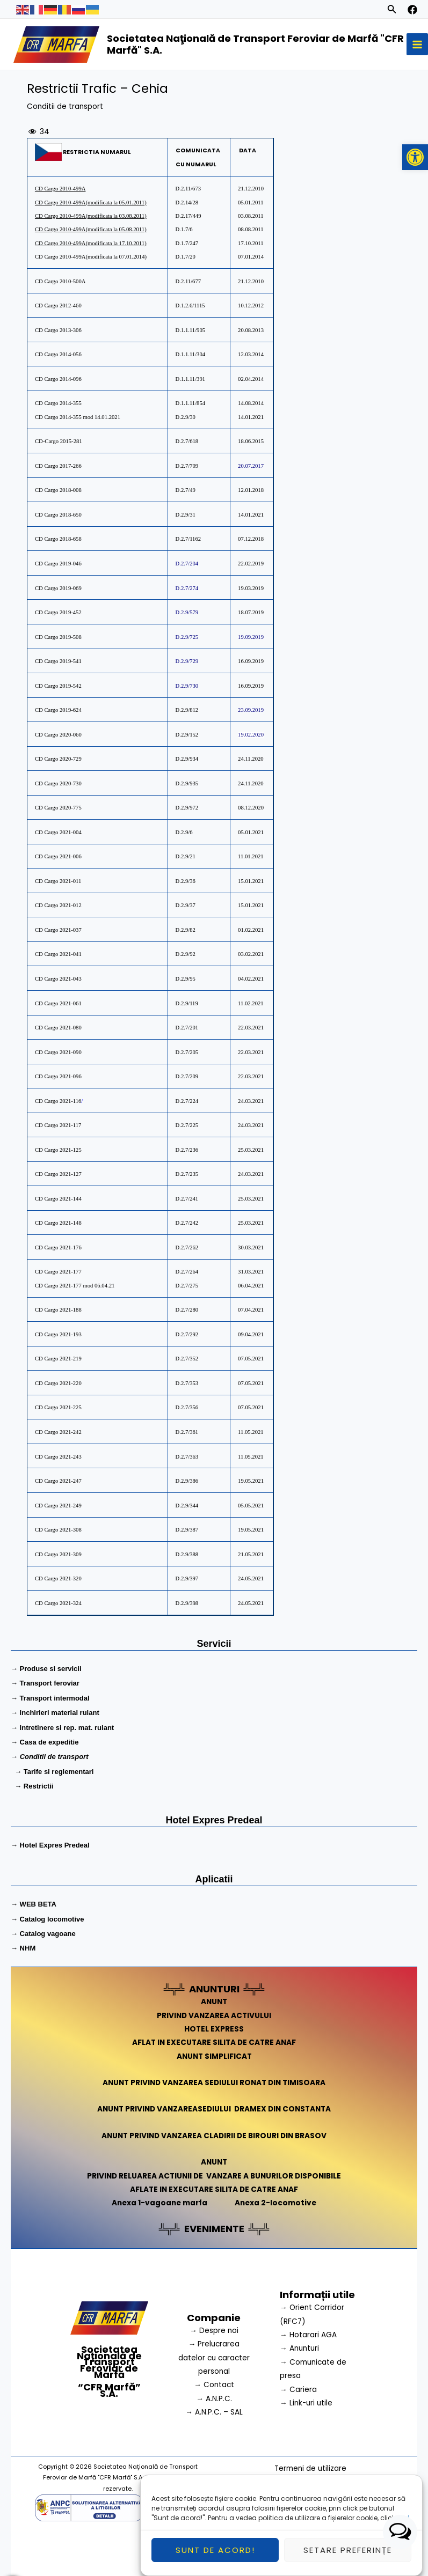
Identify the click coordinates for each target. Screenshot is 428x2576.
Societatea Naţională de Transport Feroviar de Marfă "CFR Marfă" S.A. (255, 44)
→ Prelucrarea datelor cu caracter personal (214, 2357)
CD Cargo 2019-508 (58, 637)
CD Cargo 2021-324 (58, 1603)
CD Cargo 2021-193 (58, 1334)
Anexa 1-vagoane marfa (159, 2203)
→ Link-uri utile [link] (306, 2403)
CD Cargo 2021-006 (58, 856)
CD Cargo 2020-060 (58, 735)
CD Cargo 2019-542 (58, 686)
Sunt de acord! (215, 2554)
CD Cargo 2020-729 (58, 759)
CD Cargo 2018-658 (58, 539)
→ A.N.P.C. (214, 2399)
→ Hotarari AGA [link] (308, 2335)
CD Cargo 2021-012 (58, 905)
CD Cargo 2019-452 (58, 612)
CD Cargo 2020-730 (58, 783)
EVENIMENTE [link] (214, 2228)
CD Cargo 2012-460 (58, 305)
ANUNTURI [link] (214, 1989)
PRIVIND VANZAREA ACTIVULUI (214, 2016)
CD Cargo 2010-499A (60, 189)
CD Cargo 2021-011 (58, 881)
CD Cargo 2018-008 (58, 490)
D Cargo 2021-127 (58, 1174)
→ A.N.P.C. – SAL (214, 2412)
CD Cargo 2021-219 (58, 1358)
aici (403, 2522)
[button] (415, 157)
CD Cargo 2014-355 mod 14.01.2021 (77, 417)
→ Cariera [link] (298, 2389)
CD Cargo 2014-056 (58, 354)
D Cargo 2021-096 (58, 1076)
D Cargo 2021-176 (58, 1247)
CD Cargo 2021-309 (58, 1554)
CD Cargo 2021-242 (58, 1432)
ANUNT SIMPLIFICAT (214, 2056)
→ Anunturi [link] (299, 2348)
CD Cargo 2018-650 (58, 515)
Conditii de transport (65, 106)
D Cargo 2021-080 (58, 1028)
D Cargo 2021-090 (58, 1052)
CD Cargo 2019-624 (58, 710)
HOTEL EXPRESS (214, 2029)
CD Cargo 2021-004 (58, 832)
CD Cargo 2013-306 (58, 330)
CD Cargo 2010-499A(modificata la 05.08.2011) (91, 229)
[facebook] (412, 9)
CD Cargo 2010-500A (60, 281)
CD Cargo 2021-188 (58, 1310)
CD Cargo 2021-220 (58, 1383)
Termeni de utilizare (310, 2468)
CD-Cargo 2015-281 (58, 441)
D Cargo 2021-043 (58, 979)
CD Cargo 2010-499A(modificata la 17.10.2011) (91, 243)
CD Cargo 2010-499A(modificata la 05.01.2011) (91, 202)
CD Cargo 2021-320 (58, 1578)
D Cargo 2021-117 (58, 1125)
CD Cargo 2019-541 (58, 661)
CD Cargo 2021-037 (58, 930)
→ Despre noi (214, 2330)
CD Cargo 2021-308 (58, 1530)
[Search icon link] (392, 10)
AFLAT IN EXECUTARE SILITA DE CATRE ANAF (214, 2042)
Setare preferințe (347, 2554)
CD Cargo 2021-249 (58, 1505)
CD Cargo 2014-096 (59, 379)
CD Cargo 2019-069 (58, 588)
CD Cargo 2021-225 (58, 1407)
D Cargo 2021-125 (58, 1150)
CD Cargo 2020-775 (58, 808)
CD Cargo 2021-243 (58, 1457)
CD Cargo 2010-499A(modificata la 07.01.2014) (91, 257)
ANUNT (214, 2002)
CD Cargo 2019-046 (58, 563)
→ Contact (214, 2385)
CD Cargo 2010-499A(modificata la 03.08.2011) (91, 216)
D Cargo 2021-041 (58, 954)
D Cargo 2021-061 (58, 1003)
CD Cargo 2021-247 (58, 1481)
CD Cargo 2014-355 (58, 403)
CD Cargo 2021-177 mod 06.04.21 (74, 1286)
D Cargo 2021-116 (58, 1101)
